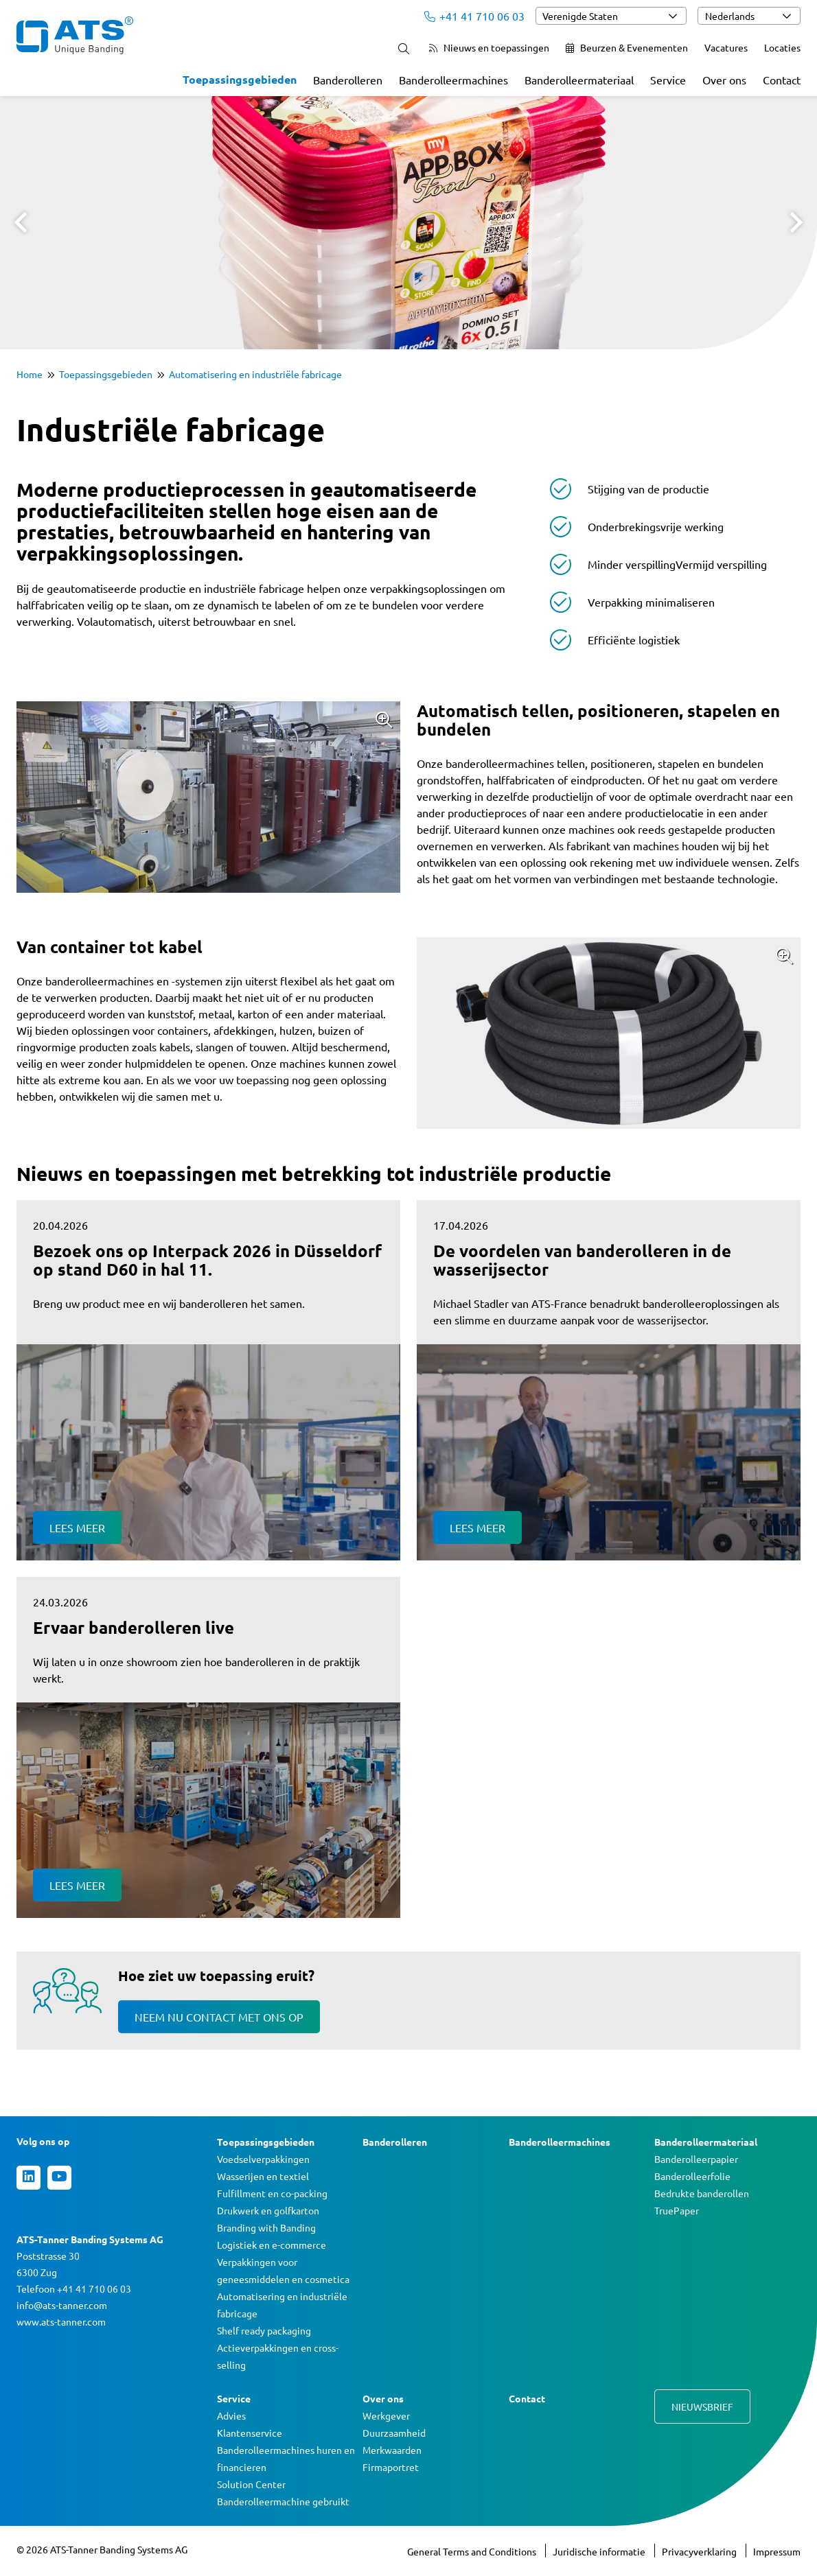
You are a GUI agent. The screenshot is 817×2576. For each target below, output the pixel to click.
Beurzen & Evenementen (627, 47)
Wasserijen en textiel (263, 2176)
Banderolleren (347, 79)
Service (668, 79)
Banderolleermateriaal (579, 79)
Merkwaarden (392, 2450)
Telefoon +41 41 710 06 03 (73, 2288)
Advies (231, 2415)
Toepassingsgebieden (240, 79)
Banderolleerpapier (696, 2159)
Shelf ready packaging (264, 2330)
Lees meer (77, 1527)
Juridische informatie (600, 2551)
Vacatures (726, 47)
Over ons (724, 79)
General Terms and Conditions (472, 2551)
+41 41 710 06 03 (474, 16)
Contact (782, 79)
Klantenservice (249, 2432)
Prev (20, 222)
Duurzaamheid (394, 2432)
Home (29, 374)
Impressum (777, 2551)
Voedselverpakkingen (263, 2159)
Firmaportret (391, 2467)
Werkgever (386, 2415)
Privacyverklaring (700, 2551)
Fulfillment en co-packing (272, 2193)
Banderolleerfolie (692, 2176)
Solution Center (251, 2484)
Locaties (782, 47)
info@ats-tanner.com (61, 2305)
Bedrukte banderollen (701, 2193)
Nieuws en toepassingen (489, 47)
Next (796, 222)
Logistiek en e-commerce (271, 2244)
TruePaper (676, 2210)
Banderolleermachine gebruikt (283, 2501)
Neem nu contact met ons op (219, 2017)
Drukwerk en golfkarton (268, 2210)
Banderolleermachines (453, 79)
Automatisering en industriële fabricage (255, 374)
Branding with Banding (266, 2227)
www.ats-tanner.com (61, 2321)
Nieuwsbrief (702, 2406)
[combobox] (611, 16)
